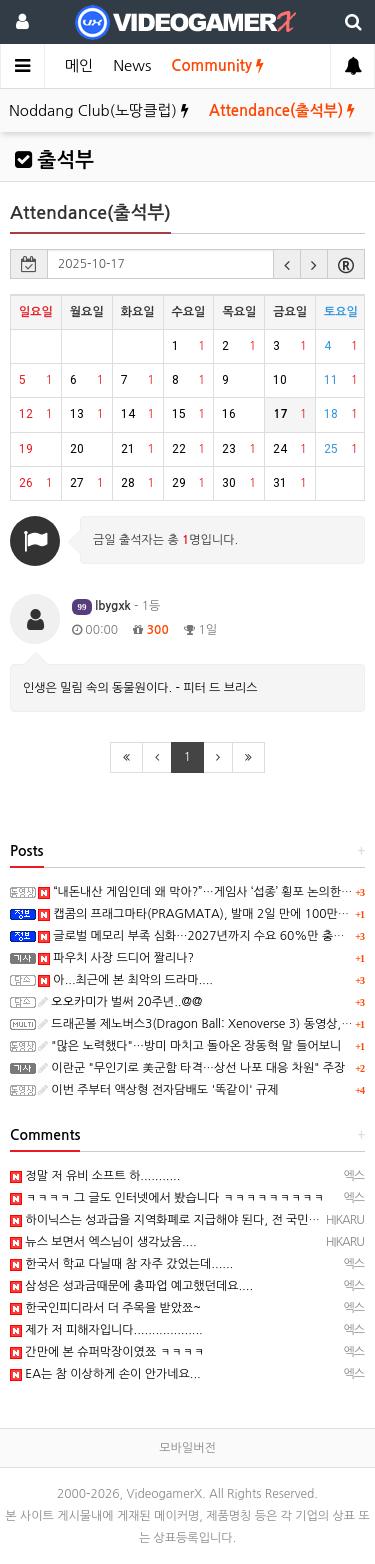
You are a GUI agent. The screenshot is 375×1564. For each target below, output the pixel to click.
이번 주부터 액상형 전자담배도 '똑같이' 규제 (158, 1090)
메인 (79, 65)
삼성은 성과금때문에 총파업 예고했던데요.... (131, 1286)
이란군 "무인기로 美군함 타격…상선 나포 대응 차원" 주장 (191, 1068)
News (132, 65)
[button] (287, 264)
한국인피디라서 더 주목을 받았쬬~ (105, 1308)
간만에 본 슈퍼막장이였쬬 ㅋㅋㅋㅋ (107, 1352)
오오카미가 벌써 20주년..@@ (120, 1002)
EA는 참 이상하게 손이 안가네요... (105, 1374)
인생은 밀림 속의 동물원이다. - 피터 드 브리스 (140, 688)
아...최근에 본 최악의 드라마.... (125, 980)
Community (217, 65)
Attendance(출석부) (282, 110)
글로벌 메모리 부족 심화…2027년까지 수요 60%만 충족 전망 (204, 936)
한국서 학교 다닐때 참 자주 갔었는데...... (121, 1264)
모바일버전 (187, 1448)
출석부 (54, 160)
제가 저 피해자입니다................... (106, 1330)
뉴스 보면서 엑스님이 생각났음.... (103, 1242)
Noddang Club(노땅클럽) (99, 110)
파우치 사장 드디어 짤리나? (116, 958)
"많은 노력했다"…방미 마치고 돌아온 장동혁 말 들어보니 (189, 1046)
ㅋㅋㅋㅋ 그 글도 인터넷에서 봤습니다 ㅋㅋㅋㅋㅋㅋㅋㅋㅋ (167, 1198)
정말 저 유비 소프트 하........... (95, 1176)
